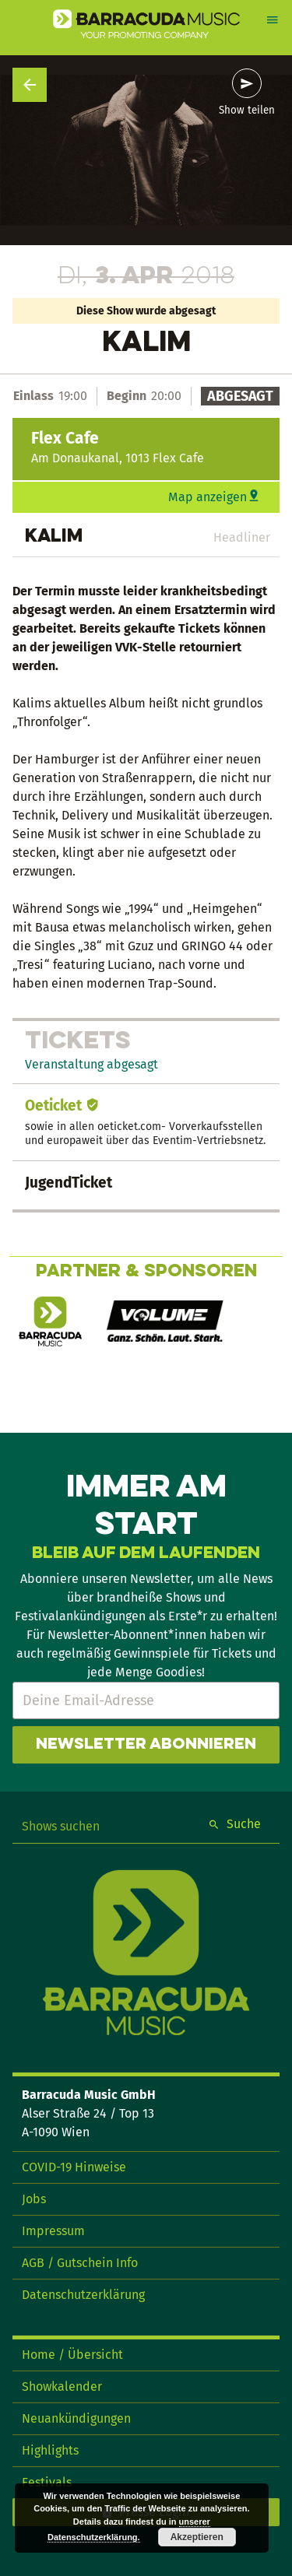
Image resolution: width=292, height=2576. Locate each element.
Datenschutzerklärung (83, 2294)
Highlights (50, 2450)
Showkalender (62, 2386)
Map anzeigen (207, 497)
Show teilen (247, 110)
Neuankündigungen (76, 2418)
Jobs (34, 2199)
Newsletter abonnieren (146, 1744)
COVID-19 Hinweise (74, 2167)
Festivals (47, 2482)
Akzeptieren (197, 2537)
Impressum (53, 2230)
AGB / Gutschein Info (80, 2262)
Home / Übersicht (72, 2354)
